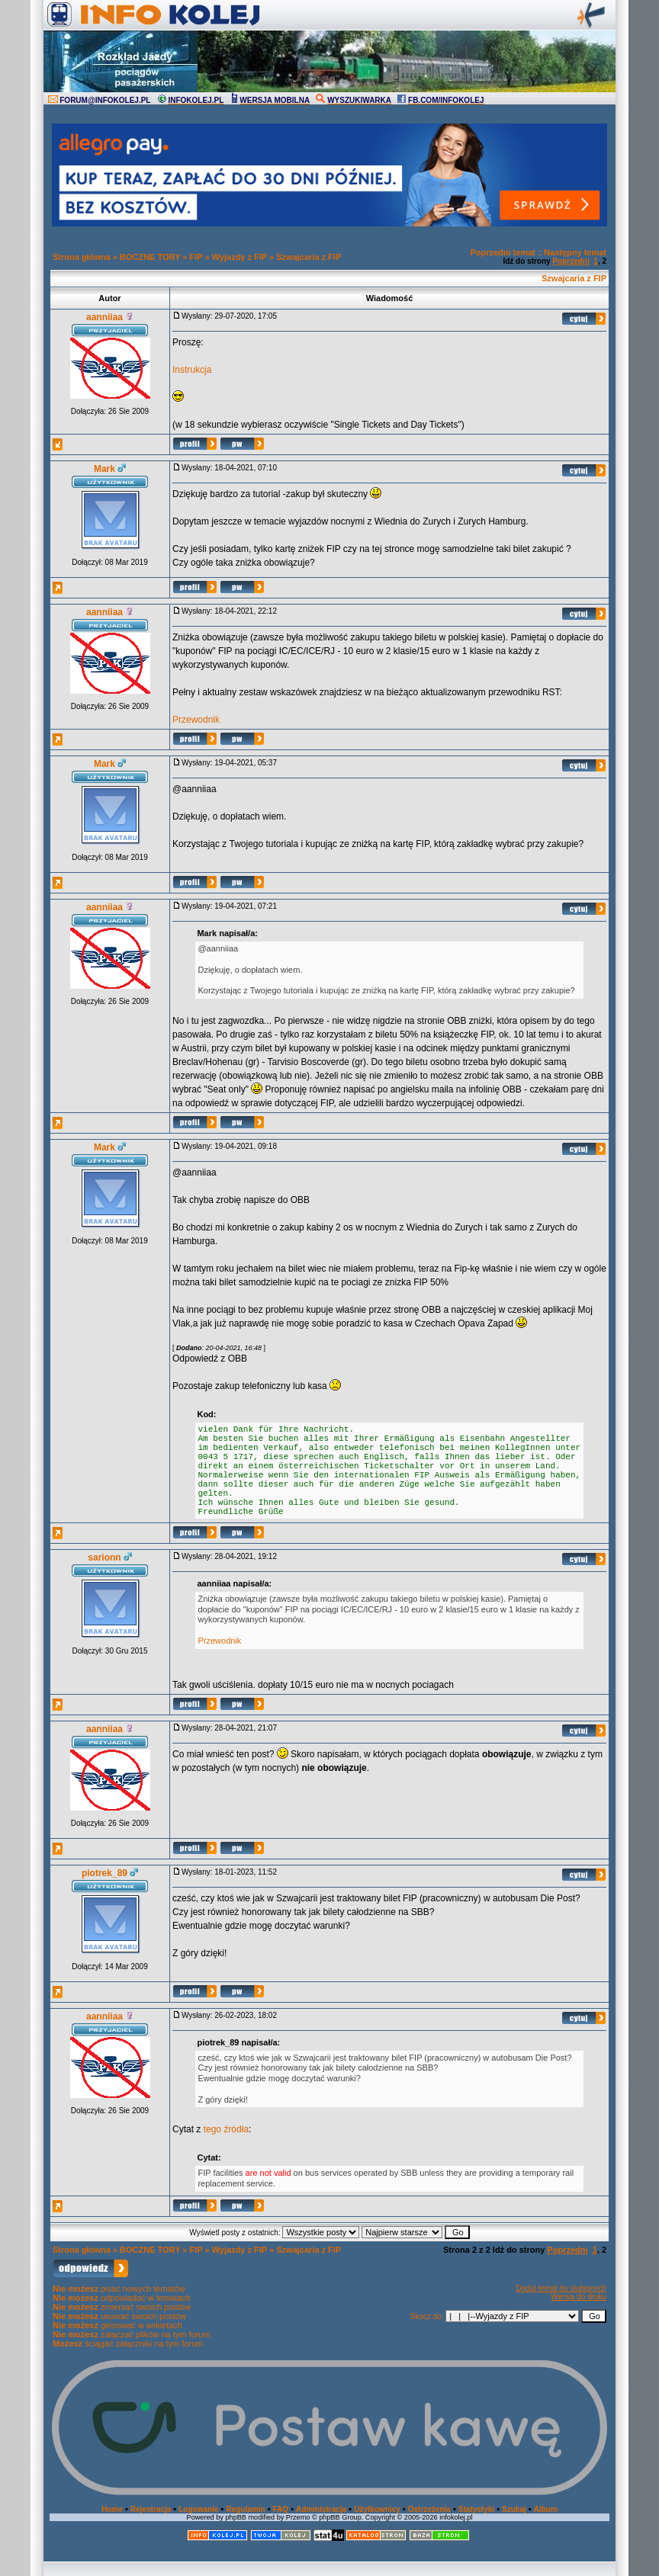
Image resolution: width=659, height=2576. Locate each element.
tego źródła (226, 2129)
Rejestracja (150, 2509)
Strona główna (82, 256)
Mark (104, 469)
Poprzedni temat (502, 252)
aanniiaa (104, 317)
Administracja (321, 2509)
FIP (196, 256)
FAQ (281, 2509)
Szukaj (514, 2509)
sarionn (104, 1557)
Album (546, 2509)
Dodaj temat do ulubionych (561, 2288)
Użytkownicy (377, 2509)
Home (112, 2509)
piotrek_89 (104, 1873)
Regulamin (245, 2509)
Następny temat (575, 252)
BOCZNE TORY (150, 256)
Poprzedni (570, 261)
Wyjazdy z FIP (239, 256)
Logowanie (198, 2509)
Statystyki (476, 2509)
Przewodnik (196, 719)
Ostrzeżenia (429, 2509)
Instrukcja (191, 369)
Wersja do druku (578, 2296)
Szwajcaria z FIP (308, 256)
